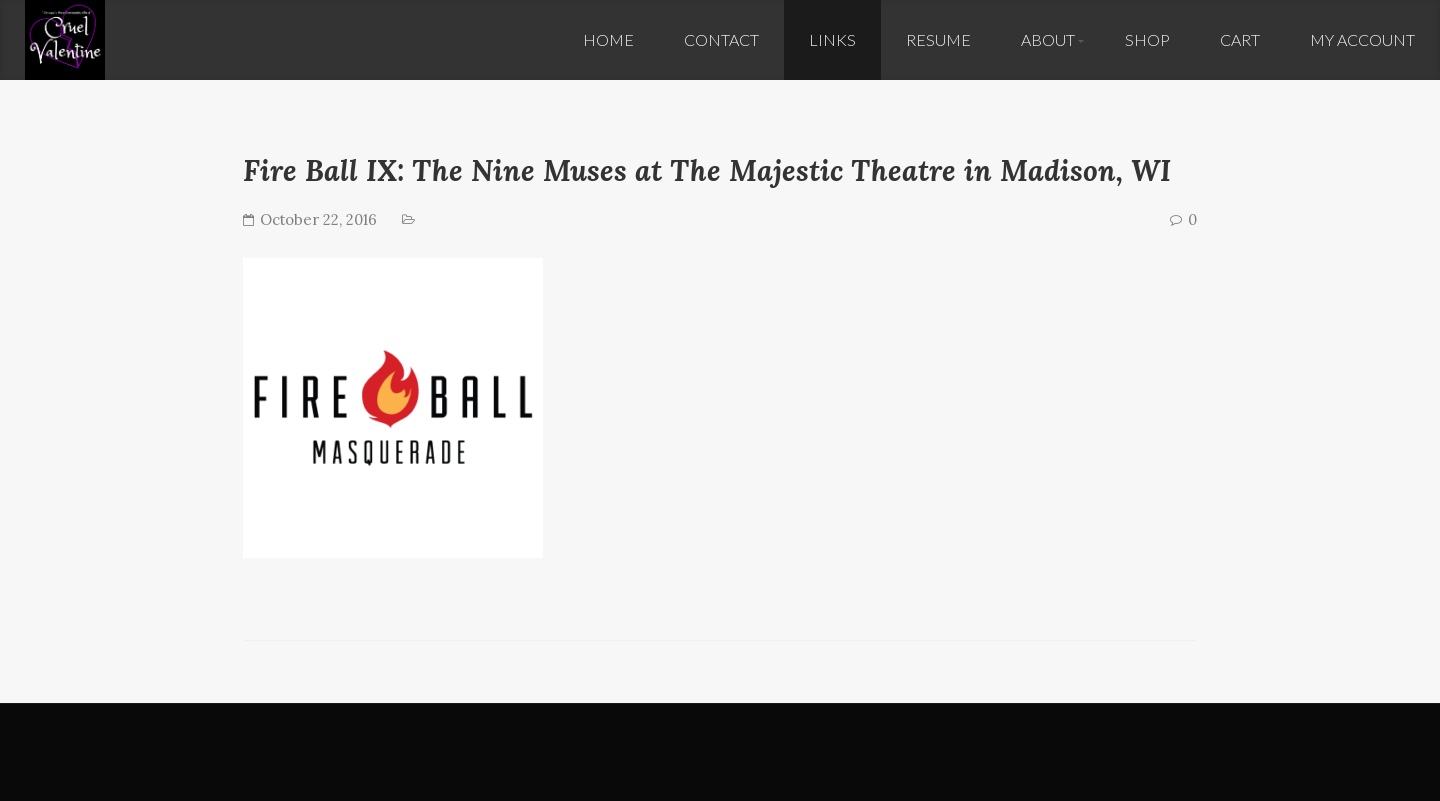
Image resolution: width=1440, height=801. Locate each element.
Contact (721, 39)
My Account (1362, 39)
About (1048, 39)
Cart (1240, 39)
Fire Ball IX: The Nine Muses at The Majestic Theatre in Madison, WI (707, 170)
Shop (1147, 39)
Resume (938, 39)
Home (608, 39)
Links (832, 39)
